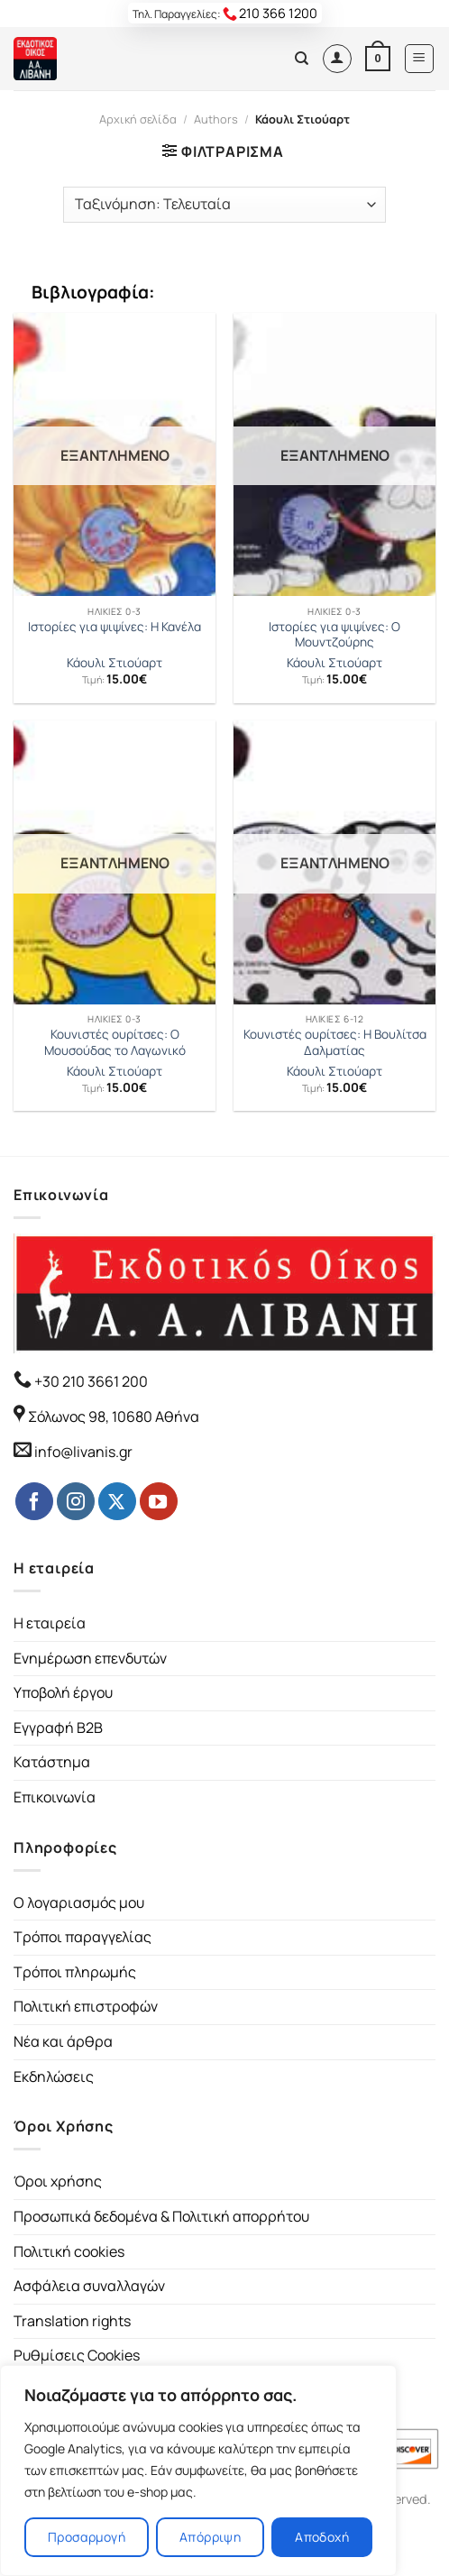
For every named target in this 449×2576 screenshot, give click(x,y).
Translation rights (72, 2321)
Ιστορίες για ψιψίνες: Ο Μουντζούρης (334, 635)
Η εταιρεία (50, 1623)
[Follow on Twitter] (117, 1501)
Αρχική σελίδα (138, 119)
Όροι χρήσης (58, 2181)
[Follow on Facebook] (34, 1501)
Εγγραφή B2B (58, 1727)
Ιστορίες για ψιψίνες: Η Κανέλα (114, 627)
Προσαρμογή (86, 2536)
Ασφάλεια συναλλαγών (89, 2286)
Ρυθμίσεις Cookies (77, 2355)
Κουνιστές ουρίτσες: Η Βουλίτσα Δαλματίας (334, 1043)
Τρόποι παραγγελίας (82, 1937)
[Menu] (420, 58)
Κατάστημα (52, 1762)
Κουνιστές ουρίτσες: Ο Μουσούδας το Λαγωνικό (115, 1043)
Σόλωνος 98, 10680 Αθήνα (113, 1416)
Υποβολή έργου (63, 1692)
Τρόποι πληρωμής (75, 1972)
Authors (216, 119)
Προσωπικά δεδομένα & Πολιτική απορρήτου (161, 2216)
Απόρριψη (210, 2536)
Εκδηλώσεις (54, 2076)
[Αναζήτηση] (301, 58)
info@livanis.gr (83, 1452)
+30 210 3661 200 (90, 1381)
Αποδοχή (322, 2536)
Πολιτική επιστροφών (86, 2006)
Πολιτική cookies (69, 2251)
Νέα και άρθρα (63, 2041)
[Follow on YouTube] (159, 1501)
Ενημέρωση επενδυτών (90, 1658)
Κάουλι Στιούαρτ (114, 663)
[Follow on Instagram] (76, 1501)
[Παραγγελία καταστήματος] (224, 205)
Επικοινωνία (55, 1797)
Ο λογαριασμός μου (79, 1902)
